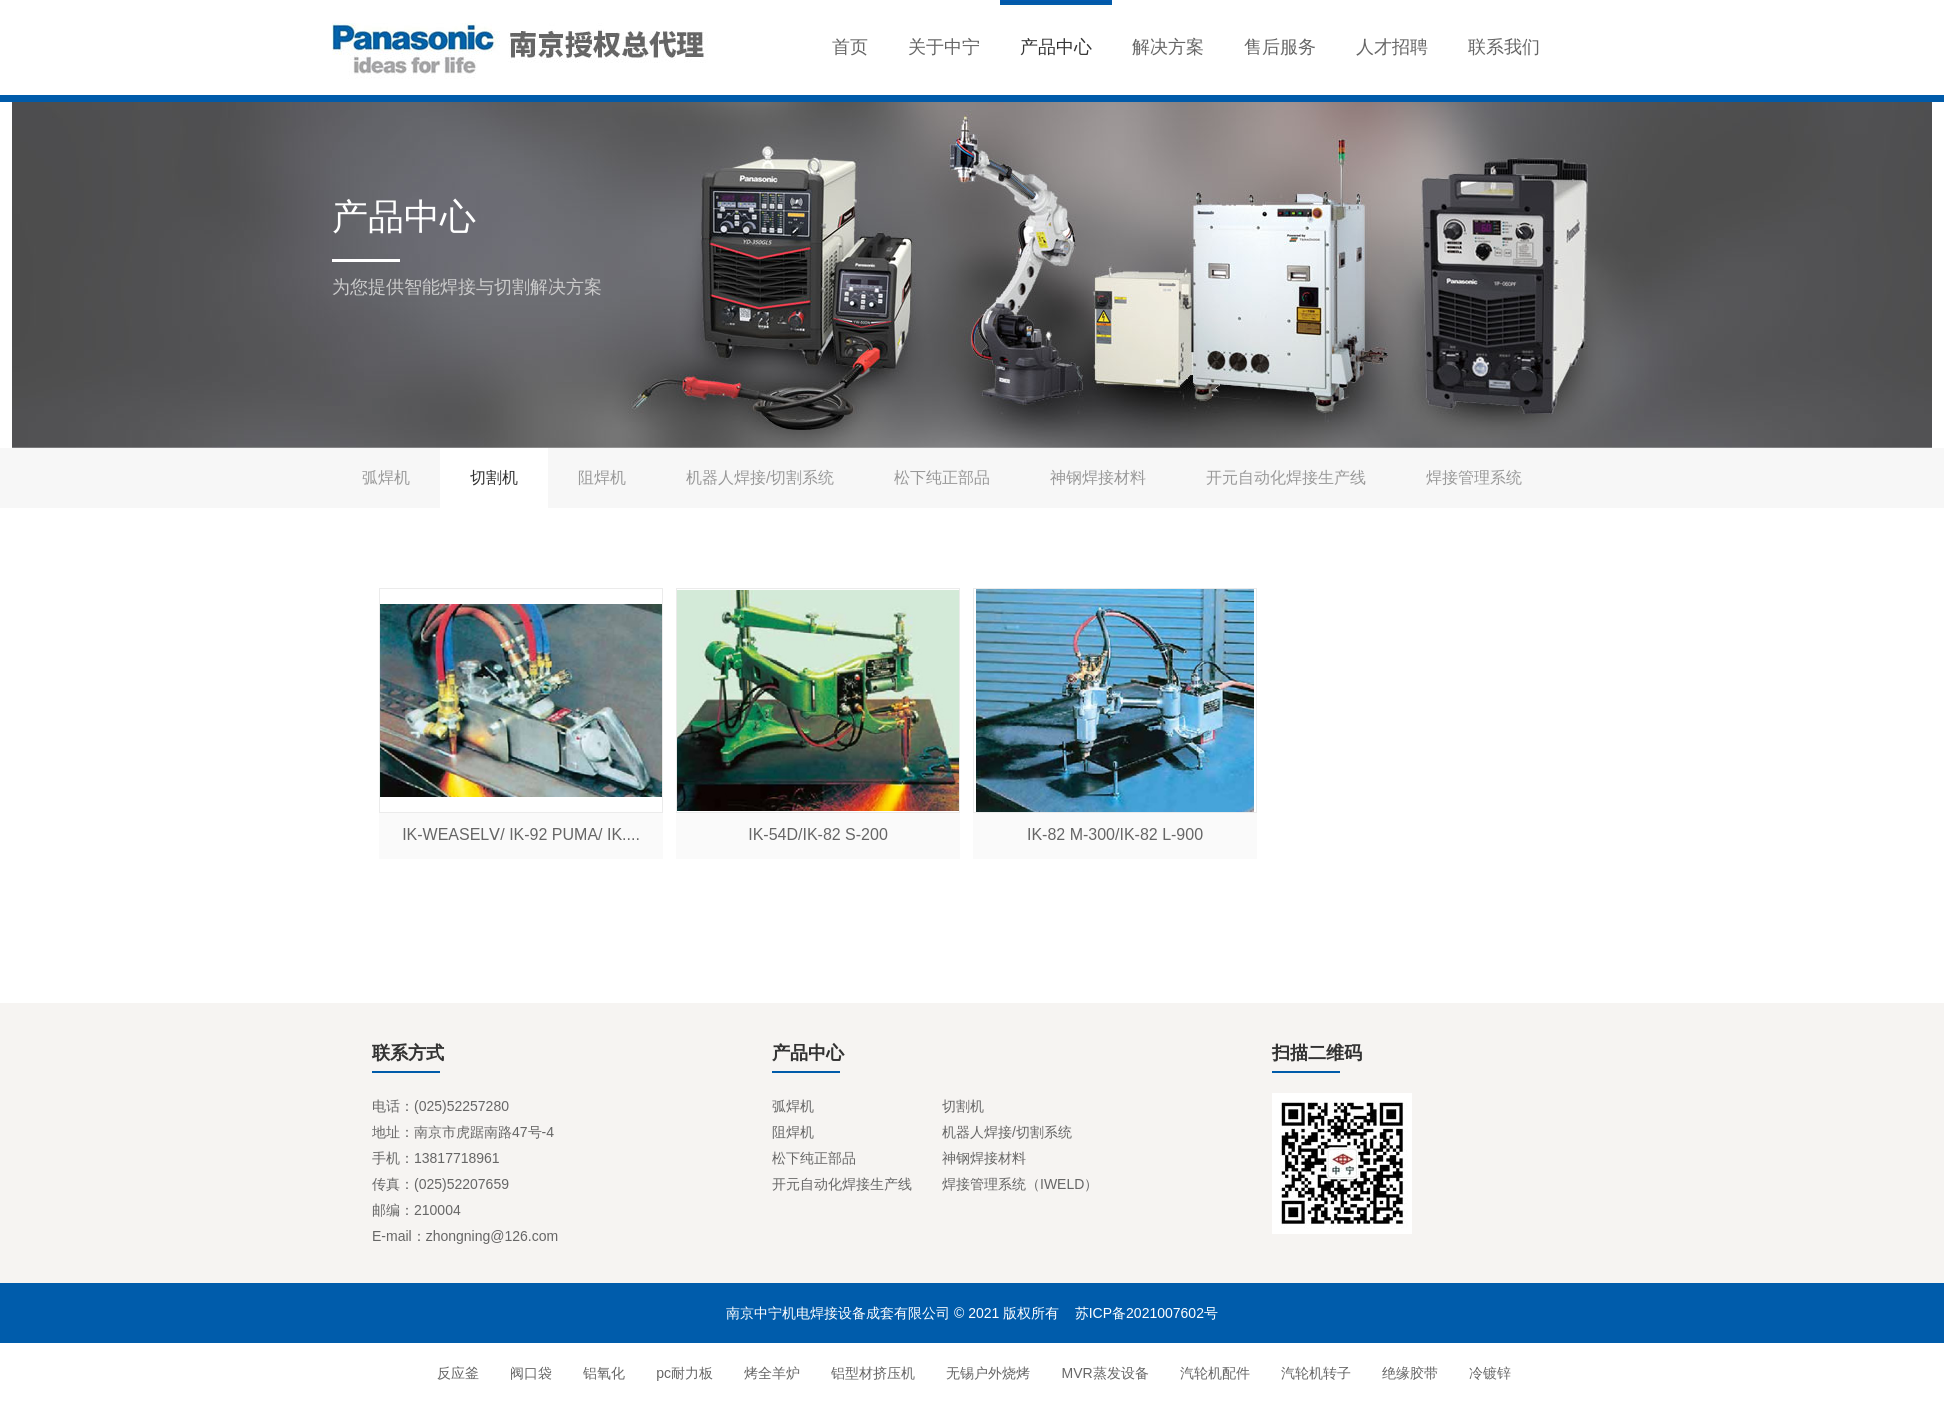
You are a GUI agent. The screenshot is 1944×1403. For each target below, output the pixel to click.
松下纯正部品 (942, 477)
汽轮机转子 (1313, 1373)
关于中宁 (944, 47)
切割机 (494, 477)
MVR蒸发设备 (1103, 1373)
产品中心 (1056, 47)
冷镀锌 (1488, 1373)
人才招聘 (1392, 47)
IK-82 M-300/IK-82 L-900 (1115, 834)
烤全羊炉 (770, 1373)
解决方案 (1168, 47)
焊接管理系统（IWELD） (1020, 1184)
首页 (850, 47)
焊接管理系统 (1474, 477)
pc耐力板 (683, 1373)
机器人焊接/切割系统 (760, 477)
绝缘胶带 (1407, 1373)
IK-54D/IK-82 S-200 (818, 834)
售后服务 (1280, 47)
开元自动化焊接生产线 (1286, 477)
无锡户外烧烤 (986, 1373)
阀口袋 (528, 1373)
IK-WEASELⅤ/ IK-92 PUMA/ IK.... (521, 834)
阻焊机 (602, 477)
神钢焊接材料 (1098, 477)
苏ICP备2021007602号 (1146, 1313)
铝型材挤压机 (871, 1373)
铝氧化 (602, 1373)
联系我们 (1504, 47)
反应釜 (455, 1373)
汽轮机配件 (1212, 1373)
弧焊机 (386, 477)
